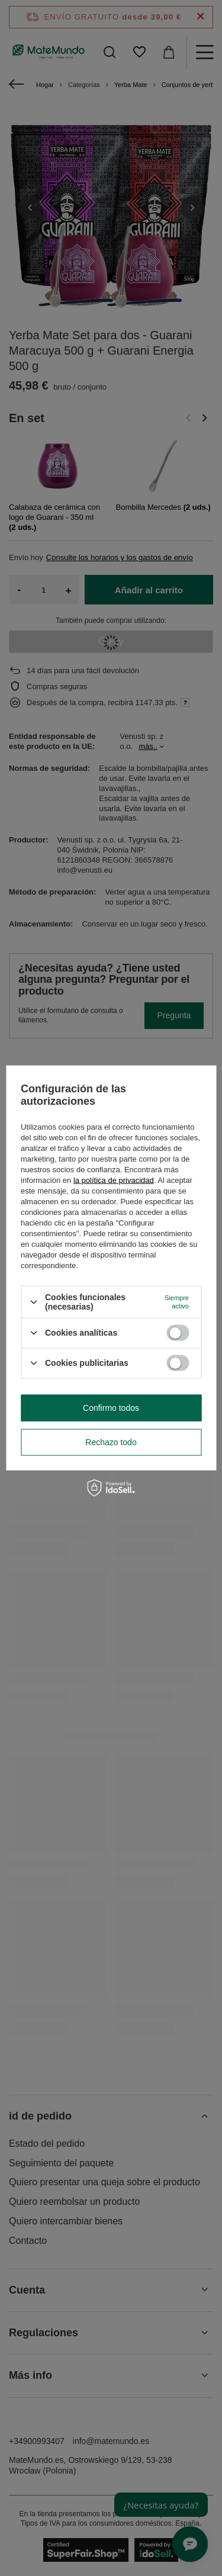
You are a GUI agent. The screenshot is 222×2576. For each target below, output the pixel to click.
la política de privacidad (113, 1180)
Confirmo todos (111, 1408)
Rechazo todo (110, 1442)
